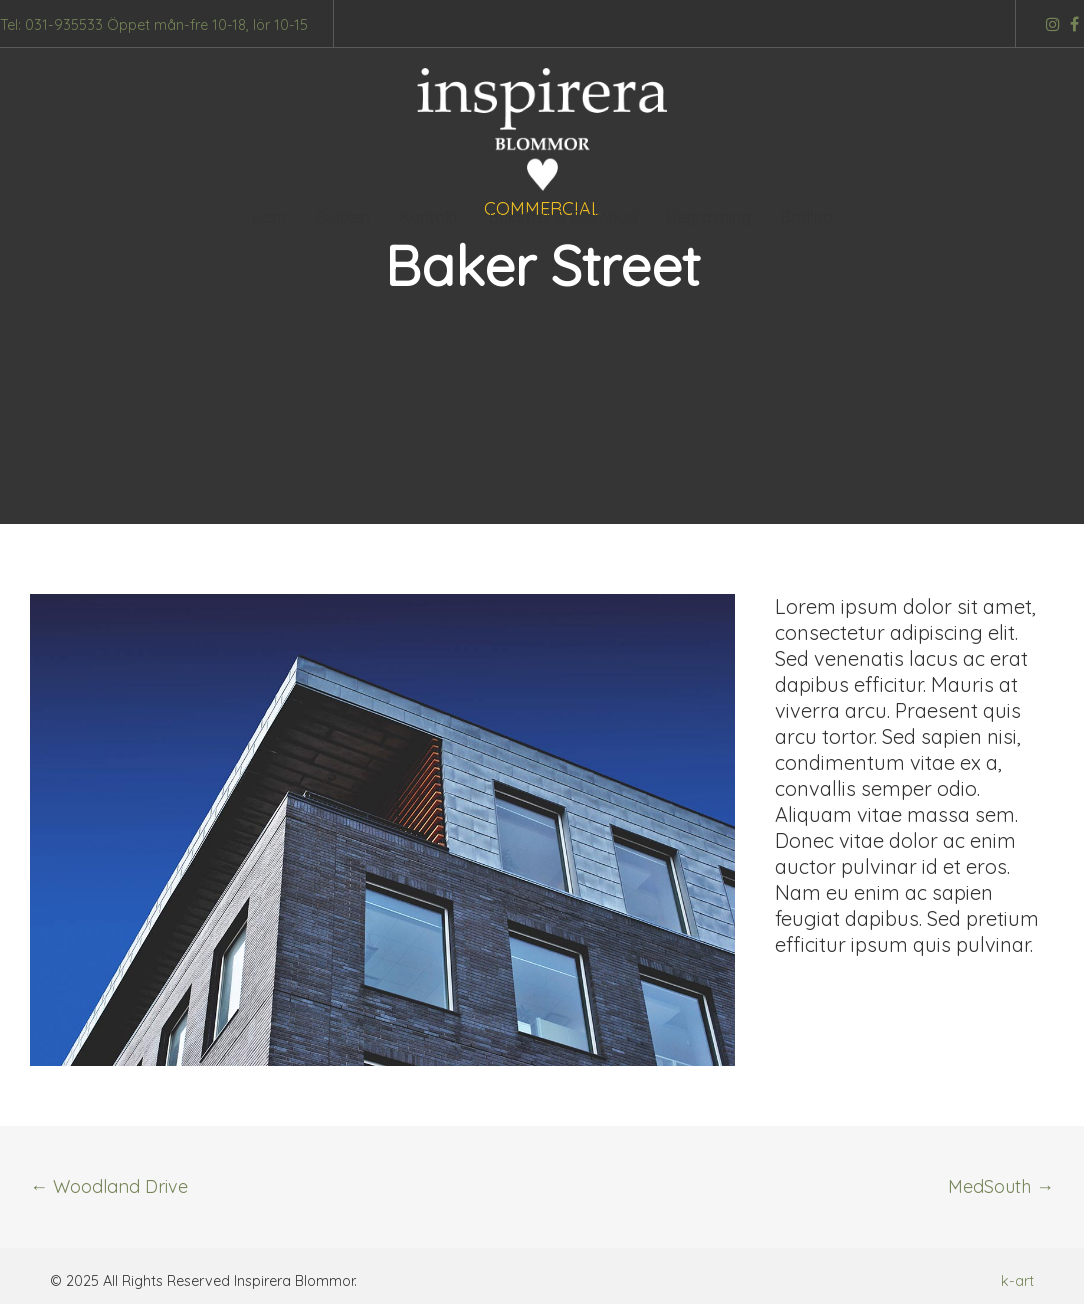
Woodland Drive (109, 1186)
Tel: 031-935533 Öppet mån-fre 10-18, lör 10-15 (154, 25)
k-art (1017, 1281)
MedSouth (1001, 1186)
